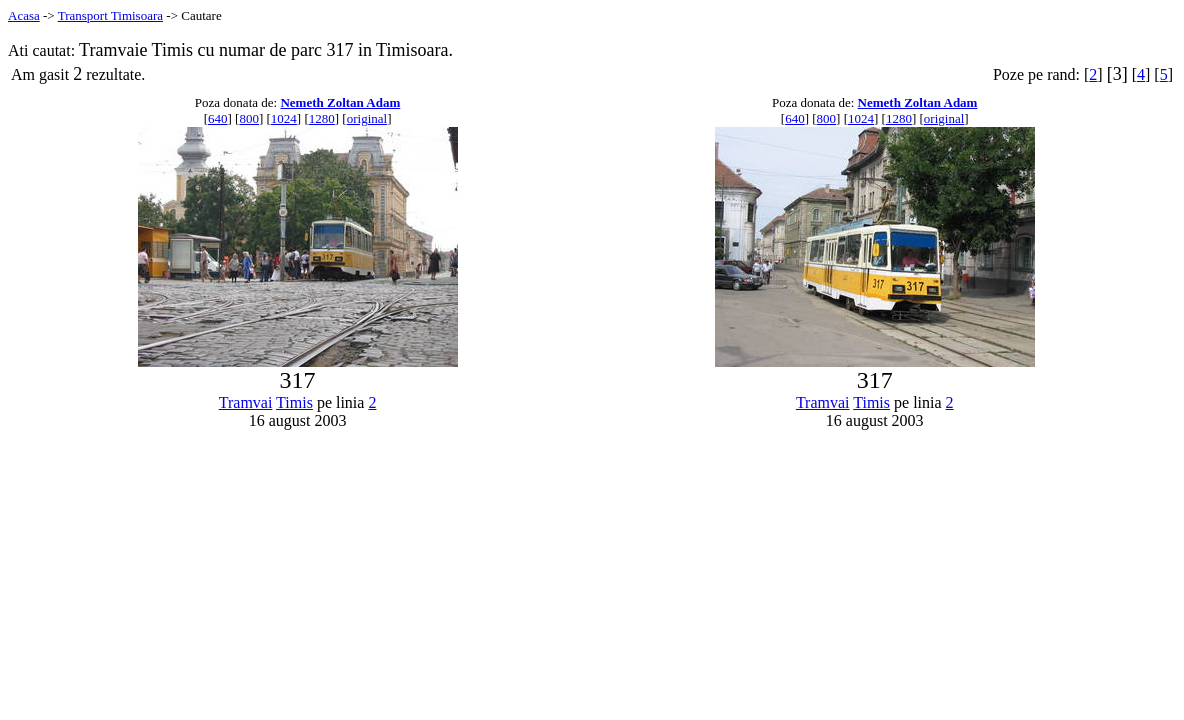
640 (218, 118)
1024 (284, 118)
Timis (294, 402)
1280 (322, 118)
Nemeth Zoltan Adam (340, 102)
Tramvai (246, 402)
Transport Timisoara (110, 15)
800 (249, 118)
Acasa (24, 15)
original (367, 118)
